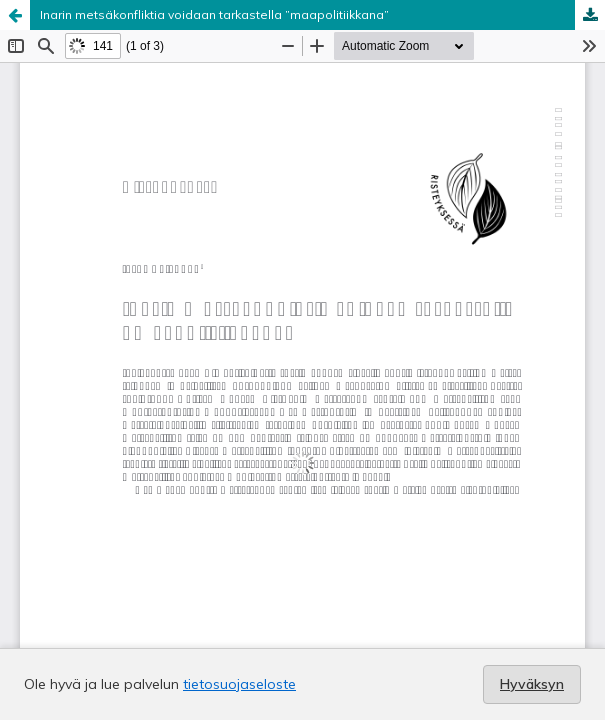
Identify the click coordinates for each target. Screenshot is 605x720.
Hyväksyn (532, 684)
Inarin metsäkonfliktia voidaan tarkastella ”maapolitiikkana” (214, 14)
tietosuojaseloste (239, 684)
